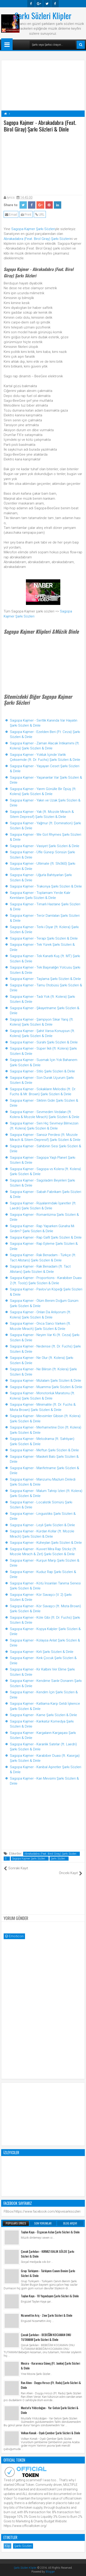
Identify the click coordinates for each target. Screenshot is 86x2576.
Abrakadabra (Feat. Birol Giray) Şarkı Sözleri (37, 239)
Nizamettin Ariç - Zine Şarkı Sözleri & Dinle (46, 2315)
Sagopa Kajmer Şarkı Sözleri (33, 229)
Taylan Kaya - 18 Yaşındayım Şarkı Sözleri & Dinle (50, 2295)
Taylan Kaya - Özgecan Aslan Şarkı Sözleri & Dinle (50, 2231)
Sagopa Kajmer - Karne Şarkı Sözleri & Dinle (43, 1715)
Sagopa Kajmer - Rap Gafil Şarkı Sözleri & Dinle (46, 1237)
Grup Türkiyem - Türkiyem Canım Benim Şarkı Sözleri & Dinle (48, 2273)
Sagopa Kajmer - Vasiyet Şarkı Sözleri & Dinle (44, 846)
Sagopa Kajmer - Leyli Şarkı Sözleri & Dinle (42, 1525)
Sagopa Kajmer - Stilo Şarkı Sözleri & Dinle (42, 1071)
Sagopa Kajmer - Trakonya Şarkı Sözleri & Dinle (46, 886)
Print (26, 214)
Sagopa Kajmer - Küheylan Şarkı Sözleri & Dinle (46, 1543)
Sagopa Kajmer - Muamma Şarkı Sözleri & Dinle (46, 1387)
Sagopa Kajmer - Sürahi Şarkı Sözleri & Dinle (44, 1042)
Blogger (50, 2571)
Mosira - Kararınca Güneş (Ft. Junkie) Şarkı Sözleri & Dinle (50, 2365)
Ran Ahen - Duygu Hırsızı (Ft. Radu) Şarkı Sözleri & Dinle (51, 2385)
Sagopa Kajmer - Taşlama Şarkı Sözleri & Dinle (45, 979)
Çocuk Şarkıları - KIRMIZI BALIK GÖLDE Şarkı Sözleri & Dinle (47, 2253)
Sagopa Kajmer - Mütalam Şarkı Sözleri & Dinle (45, 1381)
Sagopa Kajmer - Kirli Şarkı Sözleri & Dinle (41, 1652)
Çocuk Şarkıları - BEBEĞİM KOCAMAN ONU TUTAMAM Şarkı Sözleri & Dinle (46, 2337)
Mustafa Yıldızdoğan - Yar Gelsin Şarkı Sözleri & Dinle (49, 2410)
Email (11, 214)
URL (39, 214)
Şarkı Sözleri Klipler (43, 15)
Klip (7, 2546)
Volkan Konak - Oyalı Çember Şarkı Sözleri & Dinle (50, 2432)
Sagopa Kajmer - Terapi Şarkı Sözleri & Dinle (44, 938)
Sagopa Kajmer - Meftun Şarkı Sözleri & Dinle (44, 1450)
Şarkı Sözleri (58, 1858)
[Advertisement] (43, 162)
